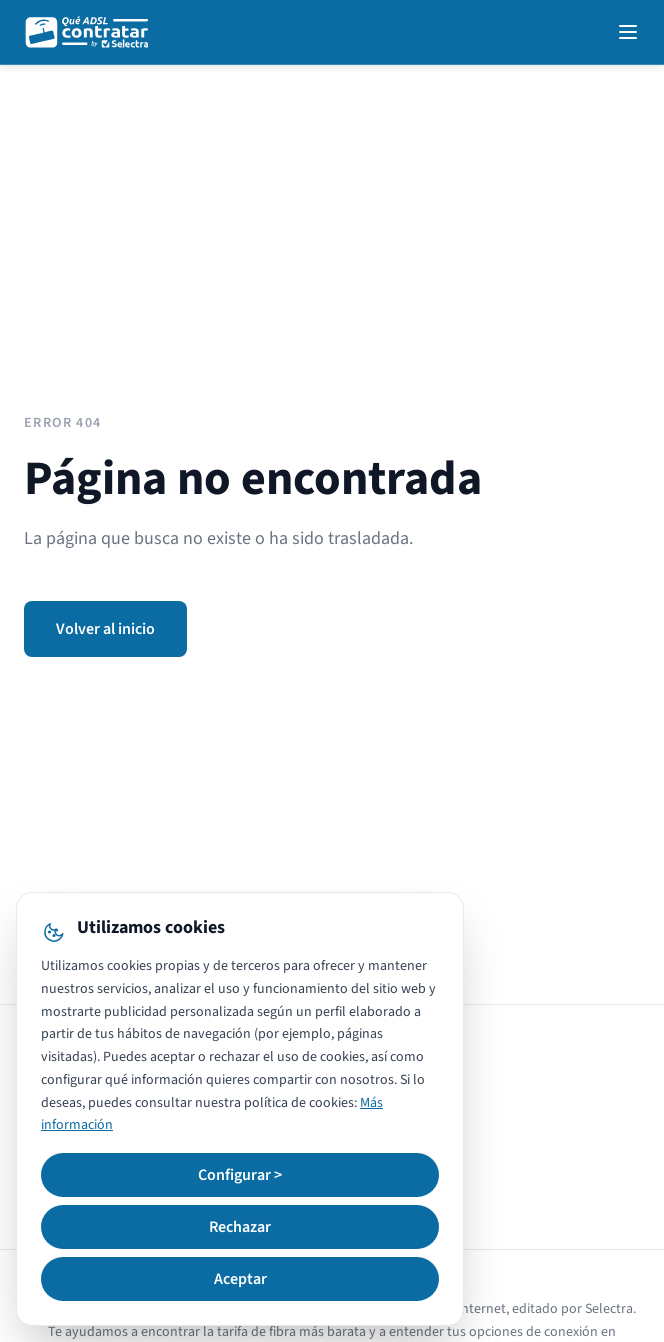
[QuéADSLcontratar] (88, 32)
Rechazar (240, 1227)
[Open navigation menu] (628, 32)
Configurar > (240, 1175)
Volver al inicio (105, 629)
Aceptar (240, 1279)
